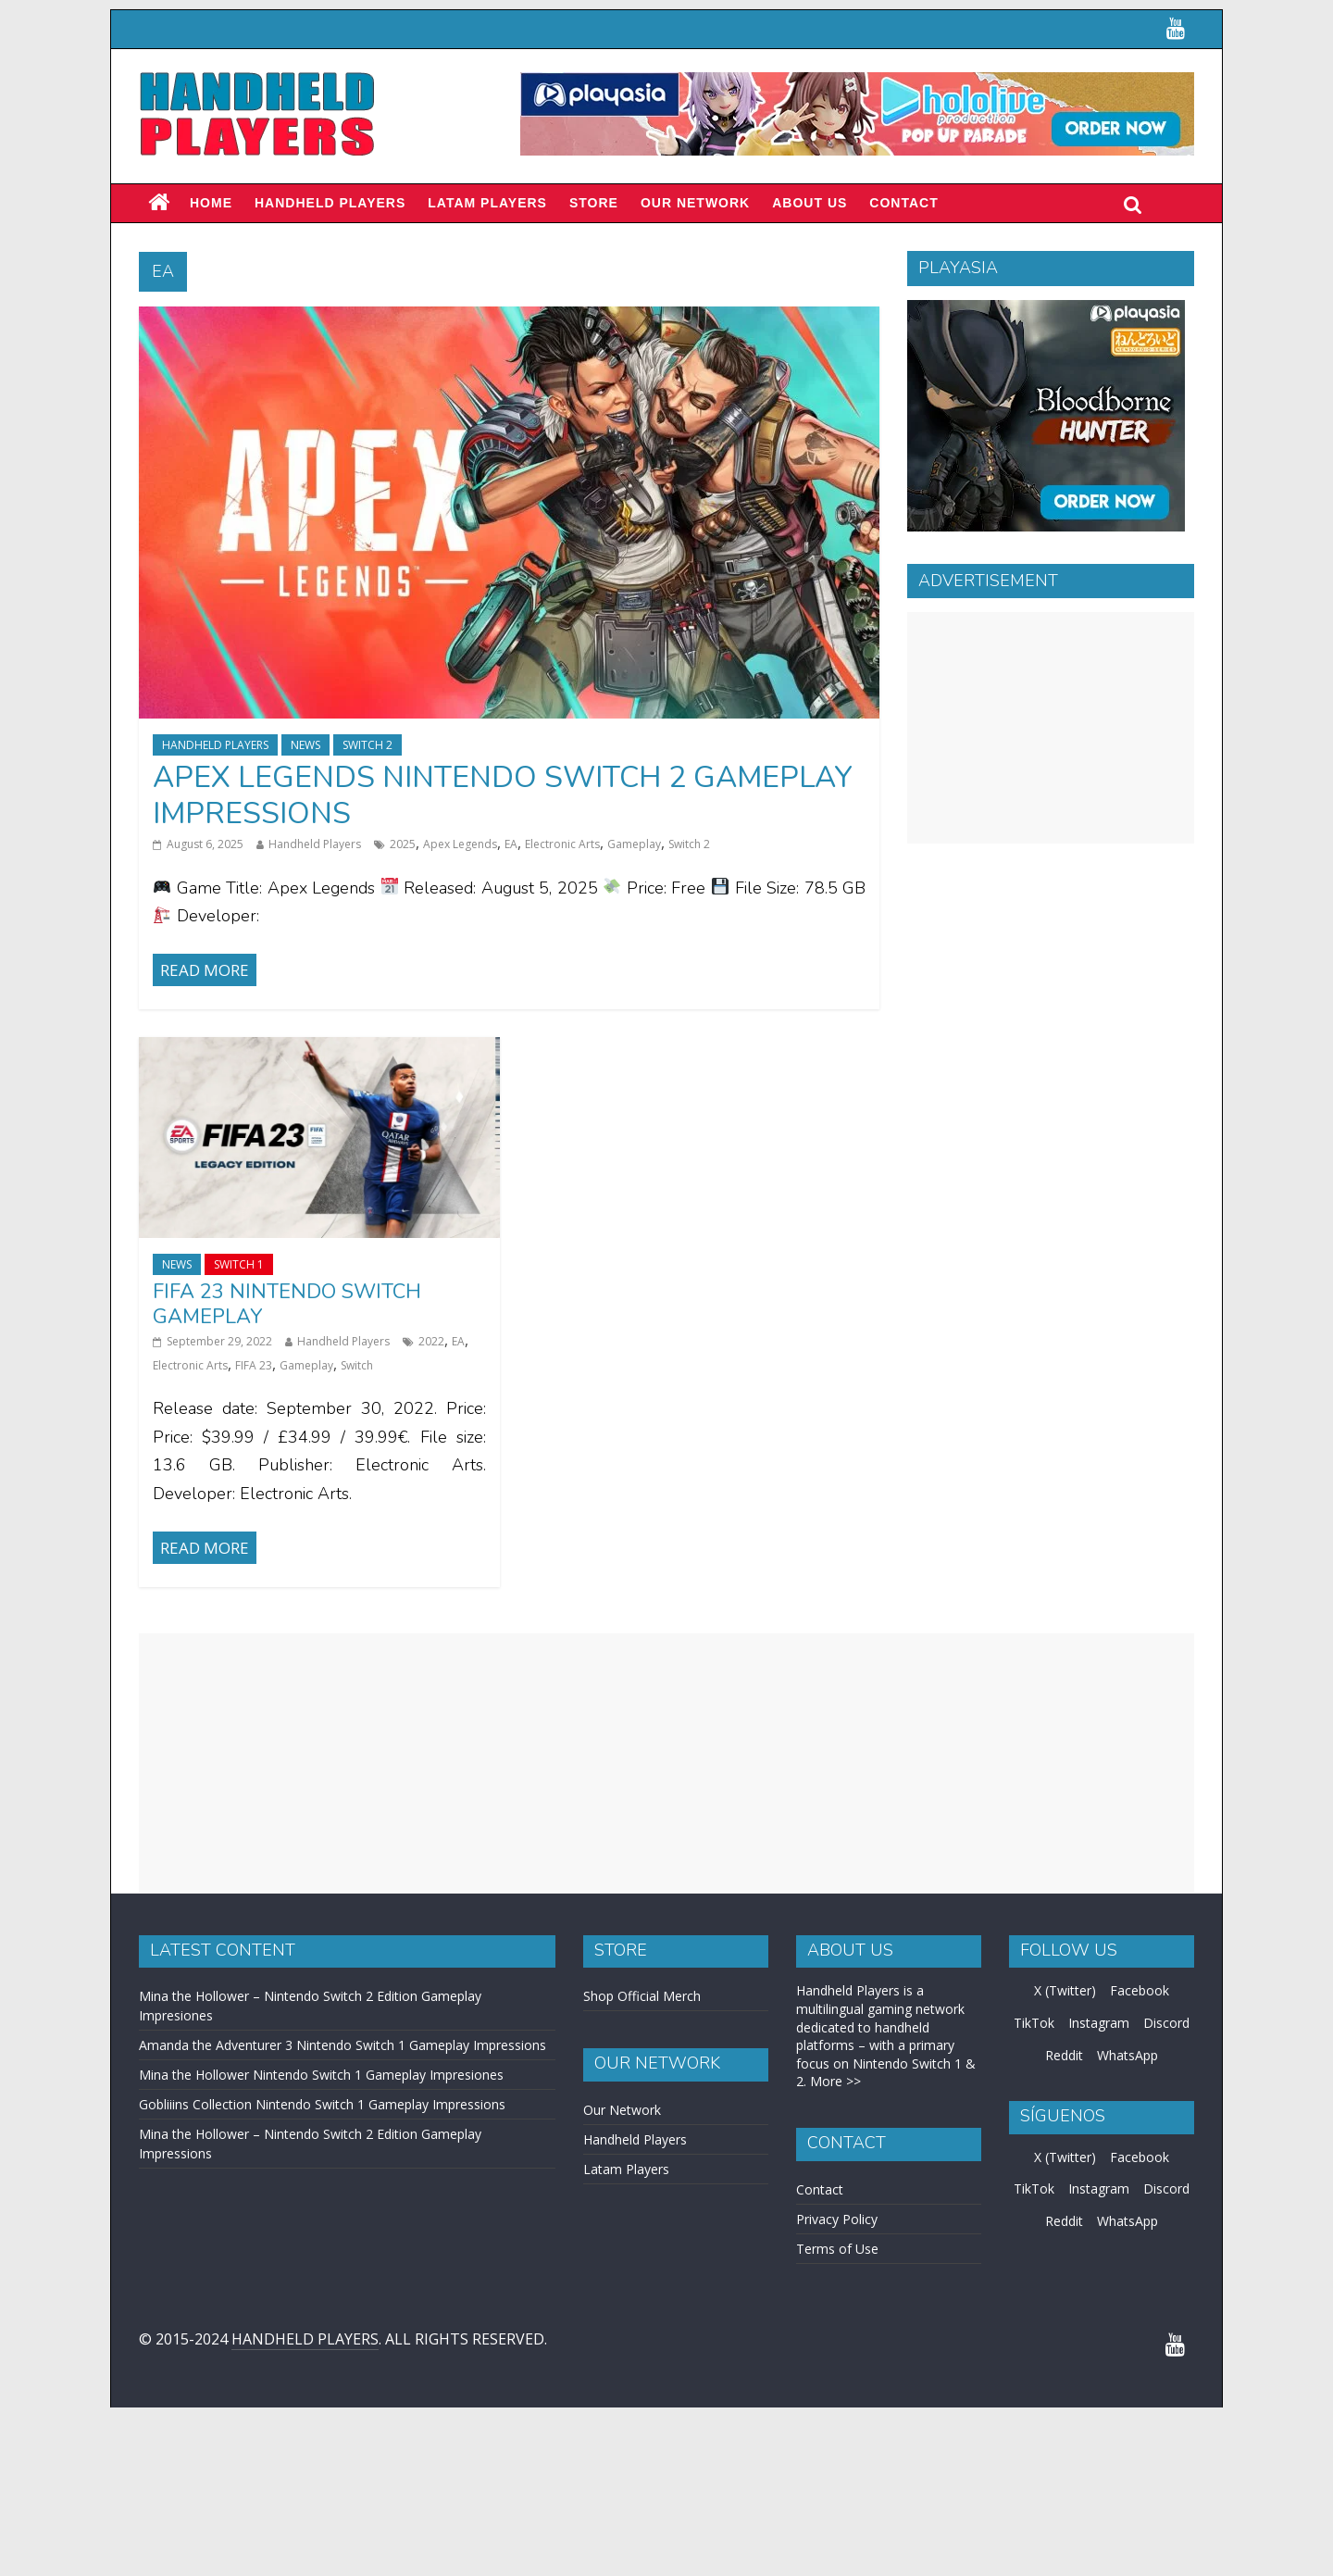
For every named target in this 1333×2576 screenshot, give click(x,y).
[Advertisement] (1050, 728)
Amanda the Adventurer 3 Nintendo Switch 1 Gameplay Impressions (342, 2045)
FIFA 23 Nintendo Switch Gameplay (287, 1304)
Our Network (695, 202)
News (305, 745)
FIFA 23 (253, 1365)
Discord (1166, 2023)
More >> (835, 2081)
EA (511, 844)
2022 (431, 1341)
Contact (903, 202)
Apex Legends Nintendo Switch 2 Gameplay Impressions (503, 794)
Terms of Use (837, 2248)
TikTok (1034, 2023)
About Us (809, 202)
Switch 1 (239, 1264)
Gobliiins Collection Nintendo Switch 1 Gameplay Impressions (322, 2104)
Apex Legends (460, 844)
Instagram (1098, 2023)
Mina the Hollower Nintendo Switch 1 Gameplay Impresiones (321, 2074)
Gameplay (634, 844)
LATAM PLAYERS (487, 202)
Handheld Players (330, 202)
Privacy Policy (837, 2219)
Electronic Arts (562, 844)
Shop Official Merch (642, 1996)
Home (211, 202)
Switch (357, 1365)
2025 (403, 844)
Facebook (1139, 1990)
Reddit (1064, 2055)
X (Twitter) (1065, 1990)
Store (593, 202)
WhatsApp (1127, 2055)
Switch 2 (367, 745)
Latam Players (626, 2169)
